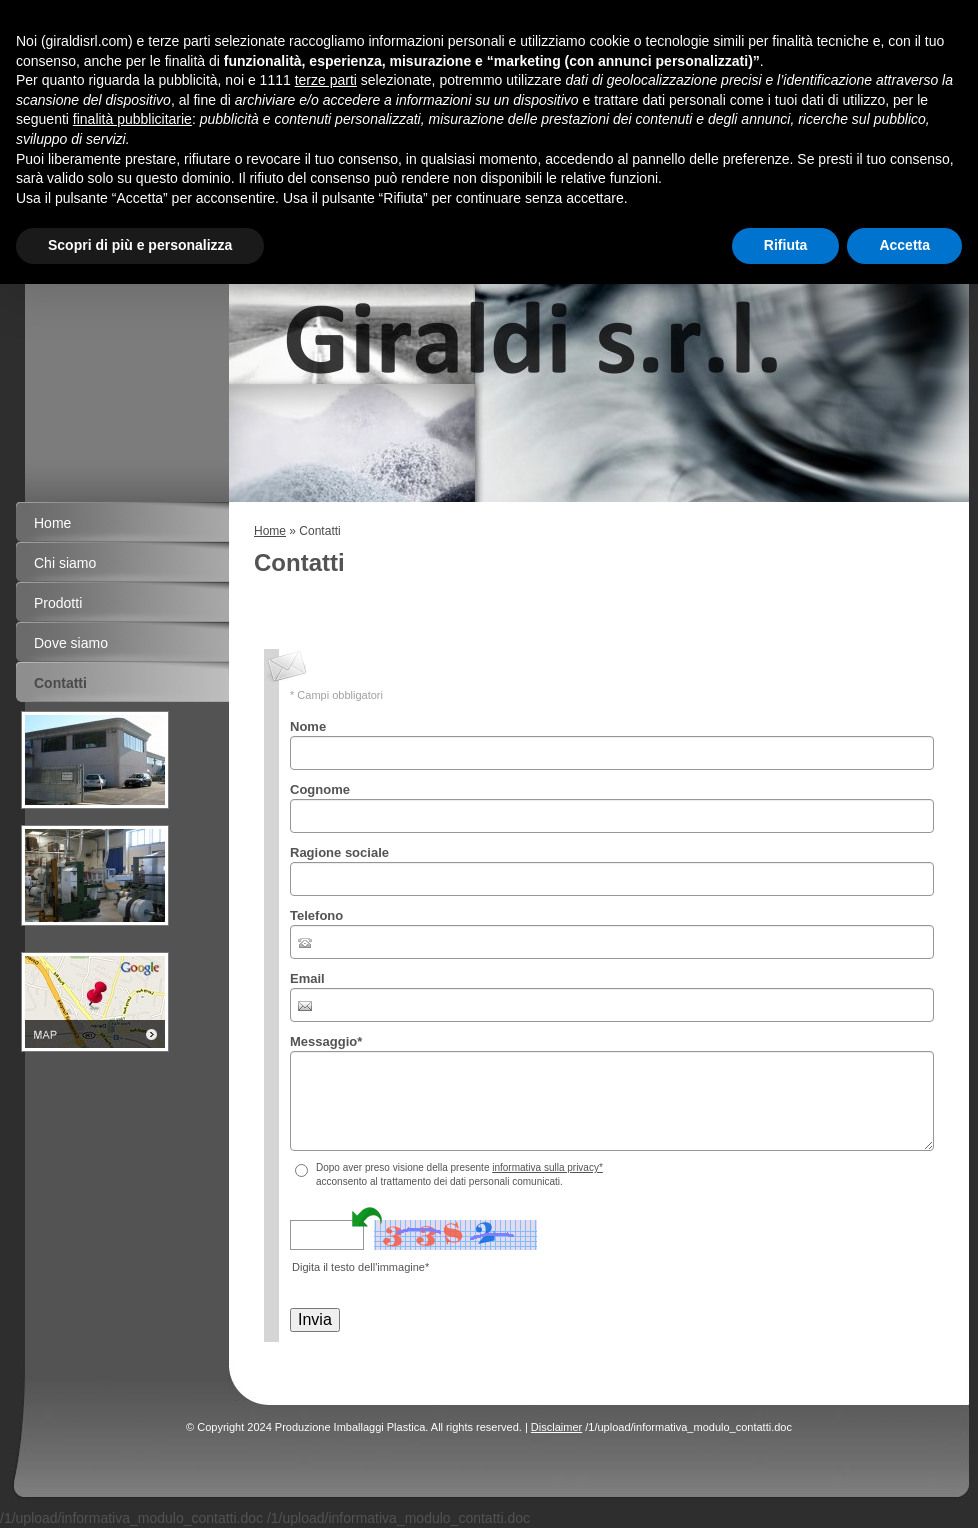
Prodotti (58, 603)
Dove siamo (71, 643)
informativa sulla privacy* (547, 1167)
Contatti (60, 683)
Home (270, 531)
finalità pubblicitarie (132, 119)
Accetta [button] (904, 245)
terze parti (326, 80)
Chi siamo (65, 563)
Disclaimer (556, 1427)
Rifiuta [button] (786, 245)
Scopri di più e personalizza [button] (140, 245)
